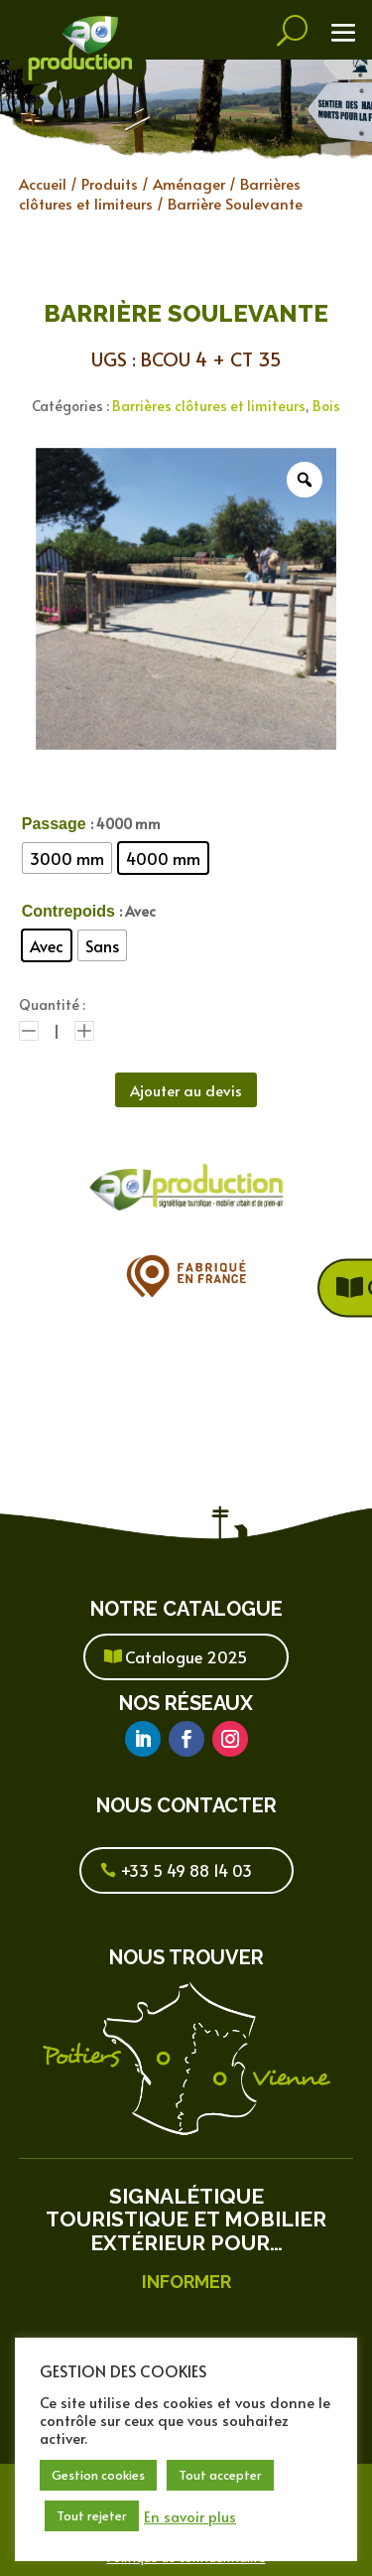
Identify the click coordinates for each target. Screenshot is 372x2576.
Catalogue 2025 (186, 1656)
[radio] (67, 858)
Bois (326, 405)
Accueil (42, 183)
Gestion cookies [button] (98, 2475)
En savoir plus (190, 2516)
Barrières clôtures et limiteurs (209, 405)
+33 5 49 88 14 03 (186, 1870)
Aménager (189, 183)
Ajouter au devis (186, 1089)
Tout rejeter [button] (92, 2515)
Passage (54, 823)
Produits (109, 183)
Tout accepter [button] (220, 2475)
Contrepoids (68, 911)
